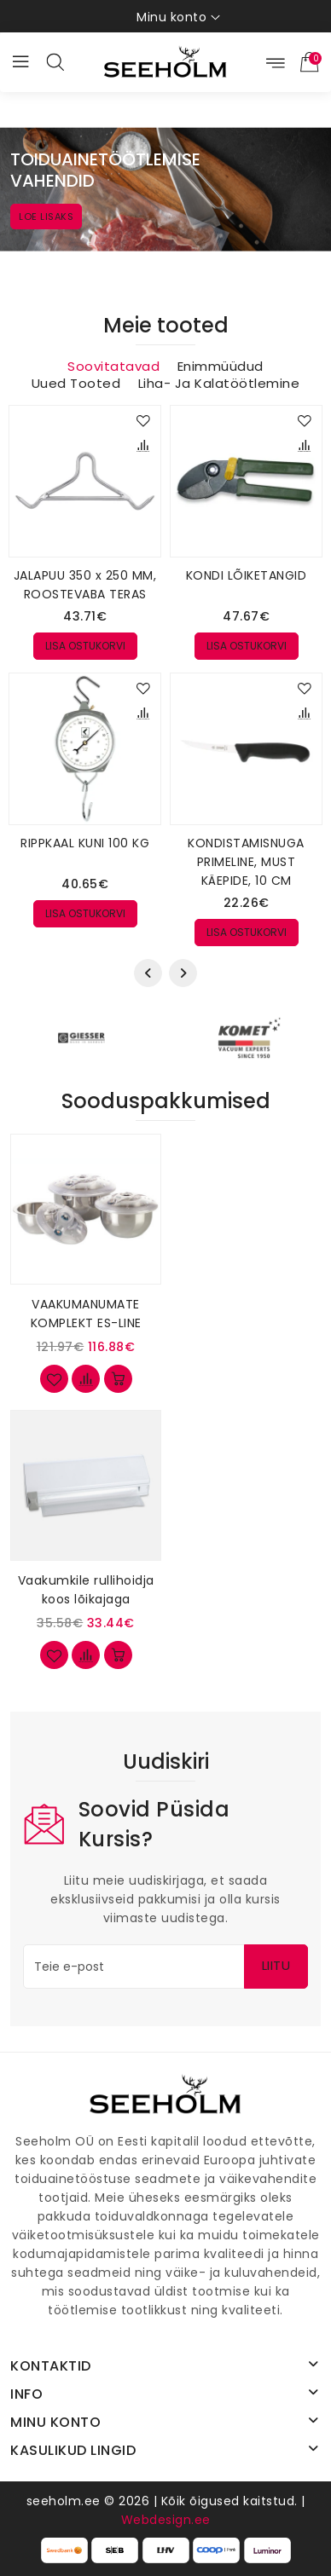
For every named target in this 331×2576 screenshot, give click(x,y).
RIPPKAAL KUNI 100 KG (84, 843)
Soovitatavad (113, 366)
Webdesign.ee (166, 2519)
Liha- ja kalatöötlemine (219, 383)
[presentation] (148, 973)
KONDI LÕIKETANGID (246, 575)
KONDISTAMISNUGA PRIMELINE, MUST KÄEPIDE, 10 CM (246, 862)
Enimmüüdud (220, 366)
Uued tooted (76, 383)
